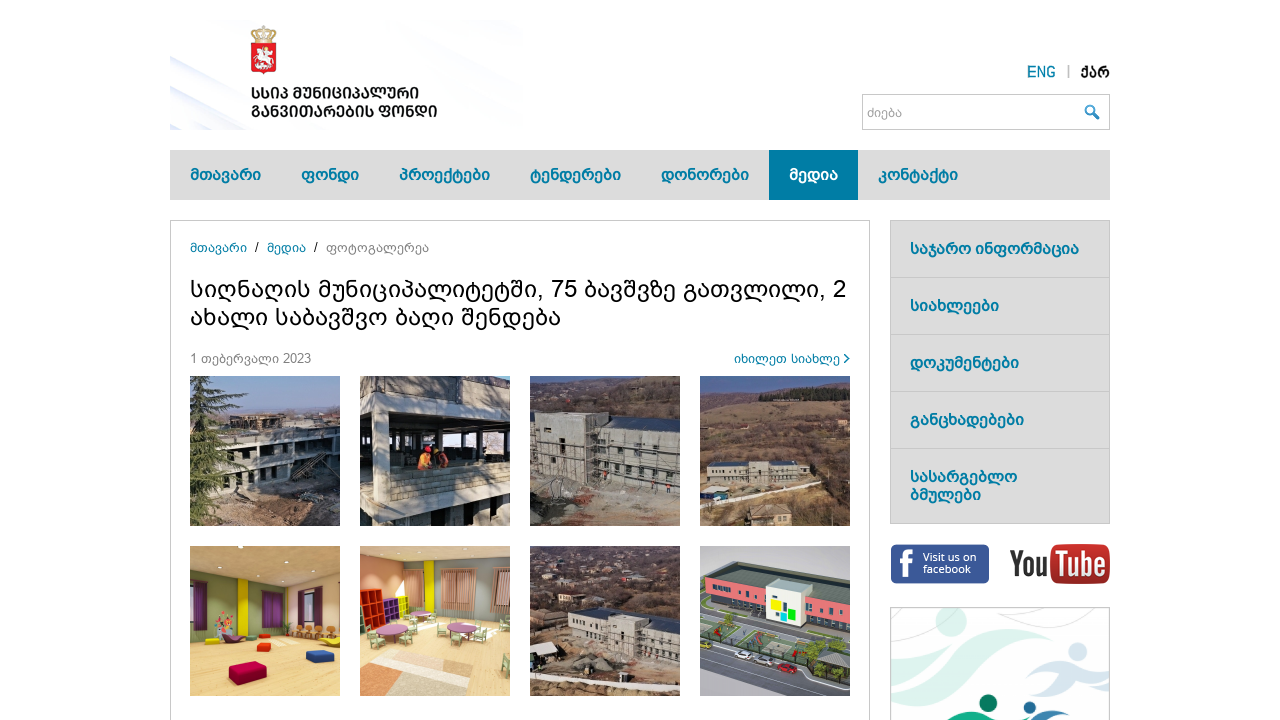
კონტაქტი (918, 174)
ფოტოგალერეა (377, 247)
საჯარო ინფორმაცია (994, 248)
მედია (813, 174)
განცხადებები (967, 419)
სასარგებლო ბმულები (963, 485)
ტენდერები (575, 174)
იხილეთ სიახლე (787, 358)
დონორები (705, 174)
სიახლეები (954, 305)
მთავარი (225, 174)
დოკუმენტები (964, 362)
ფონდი (330, 174)
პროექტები (444, 174)
